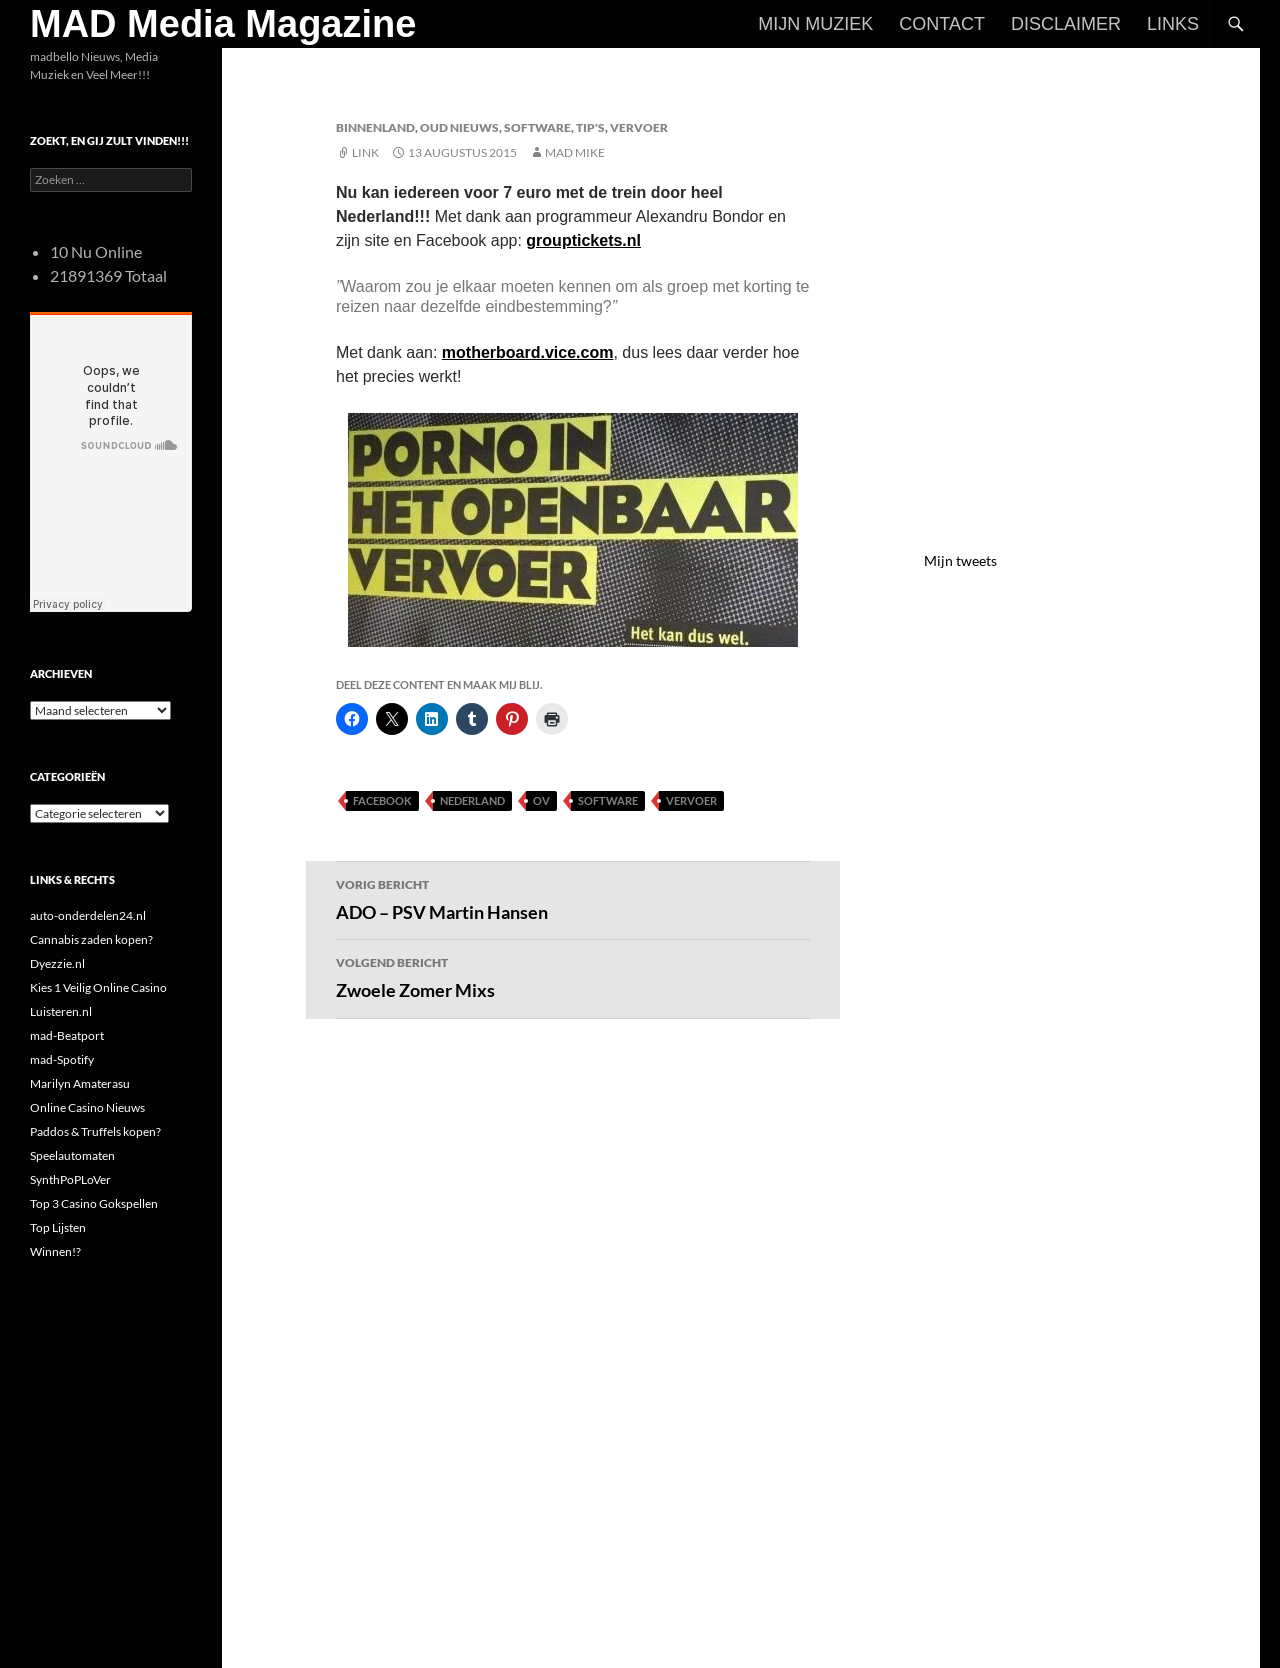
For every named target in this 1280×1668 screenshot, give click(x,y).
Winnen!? (55, 1251)
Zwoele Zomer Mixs (573, 976)
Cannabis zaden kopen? (91, 939)
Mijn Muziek (815, 24)
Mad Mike (575, 152)
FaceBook (382, 800)
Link (365, 152)
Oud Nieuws (459, 127)
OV (541, 800)
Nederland (472, 800)
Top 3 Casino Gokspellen (94, 1203)
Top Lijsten (58, 1227)
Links (1173, 24)
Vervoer (639, 127)
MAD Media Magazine (223, 24)
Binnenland (375, 127)
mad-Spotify (62, 1059)
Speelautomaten (72, 1155)
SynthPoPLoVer (70, 1179)
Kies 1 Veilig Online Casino (98, 987)
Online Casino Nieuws (87, 1107)
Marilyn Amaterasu (80, 1083)
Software (537, 127)
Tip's (590, 127)
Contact (942, 24)
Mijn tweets (960, 560)
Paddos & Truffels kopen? (95, 1131)
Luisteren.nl (61, 1011)
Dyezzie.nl (57, 963)
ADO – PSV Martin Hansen (573, 898)
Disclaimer (1066, 24)
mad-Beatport (67, 1035)
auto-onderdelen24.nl (88, 915)
